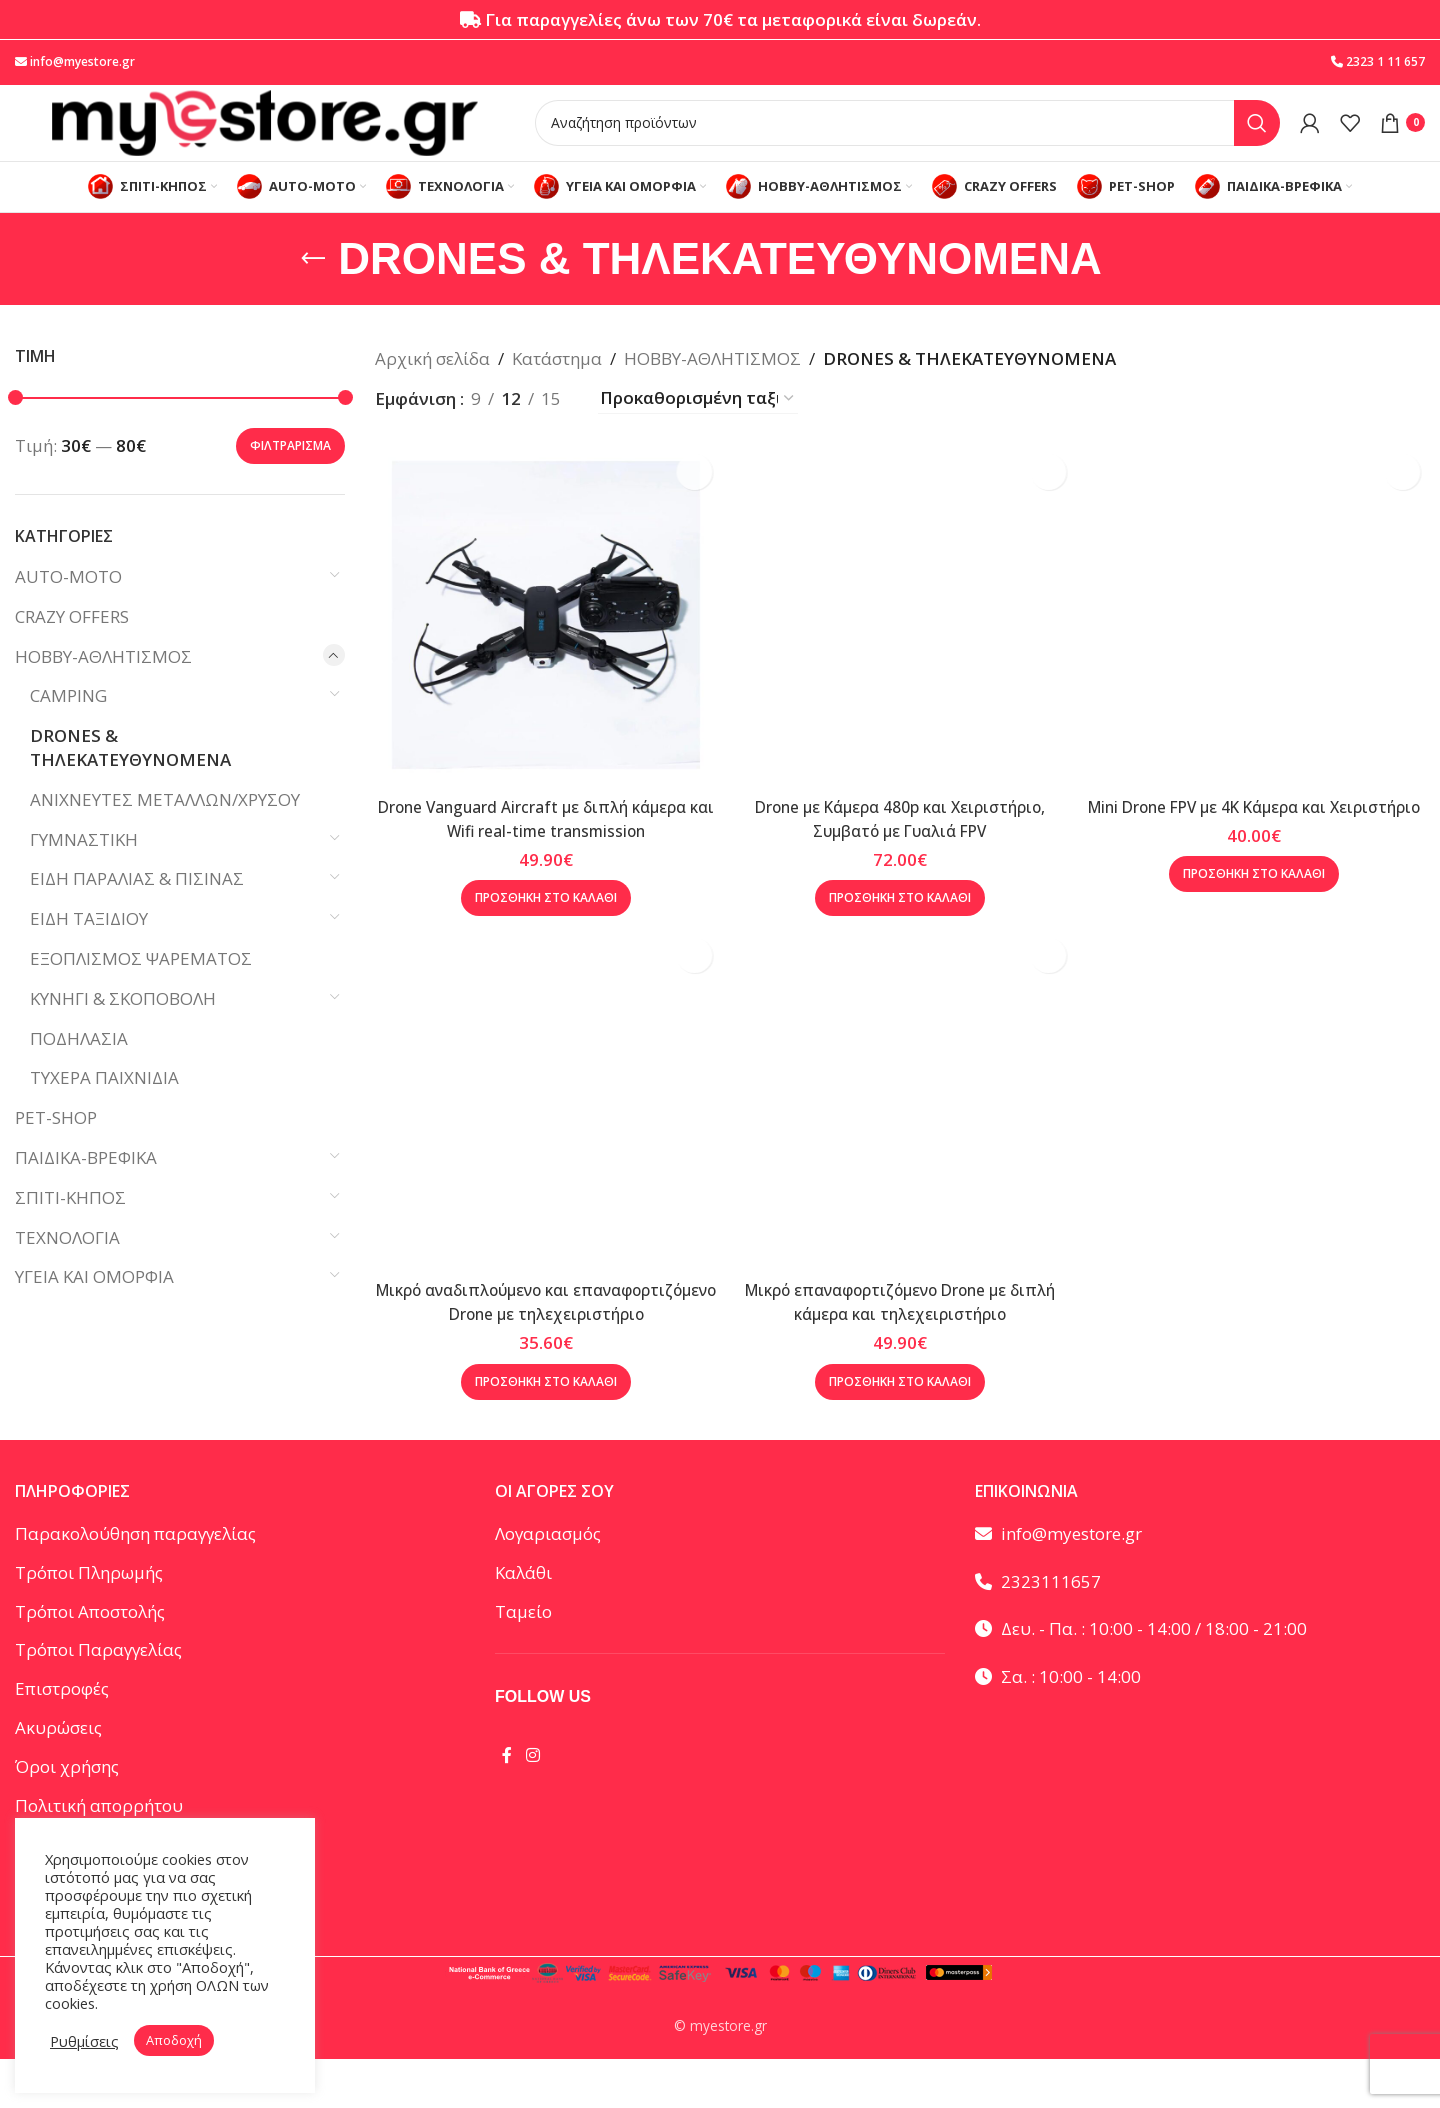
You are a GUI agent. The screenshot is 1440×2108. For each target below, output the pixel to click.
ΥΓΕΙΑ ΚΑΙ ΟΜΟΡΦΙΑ (94, 1308)
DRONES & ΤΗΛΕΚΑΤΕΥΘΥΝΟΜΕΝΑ (130, 779)
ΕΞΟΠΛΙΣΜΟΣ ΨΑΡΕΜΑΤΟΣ (141, 990)
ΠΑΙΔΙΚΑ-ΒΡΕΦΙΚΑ (86, 1189)
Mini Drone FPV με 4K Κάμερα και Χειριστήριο (1260, 837)
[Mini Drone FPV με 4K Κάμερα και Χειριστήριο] (1260, 640)
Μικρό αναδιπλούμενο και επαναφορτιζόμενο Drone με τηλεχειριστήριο (540, 1339)
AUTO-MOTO (68, 608)
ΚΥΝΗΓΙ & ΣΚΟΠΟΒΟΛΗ (123, 1029)
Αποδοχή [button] (174, 2040)
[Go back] (313, 290)
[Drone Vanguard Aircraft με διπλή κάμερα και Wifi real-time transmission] (540, 640)
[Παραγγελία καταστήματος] (698, 429)
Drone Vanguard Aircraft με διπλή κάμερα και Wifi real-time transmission (540, 837)
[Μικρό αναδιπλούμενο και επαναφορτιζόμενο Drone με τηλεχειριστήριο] (540, 1130)
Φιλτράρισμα (290, 476)
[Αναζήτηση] (907, 137)
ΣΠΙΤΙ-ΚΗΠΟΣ (70, 1228)
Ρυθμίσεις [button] (84, 2041)
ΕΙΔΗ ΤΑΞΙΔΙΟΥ (89, 950)
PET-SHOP (56, 1149)
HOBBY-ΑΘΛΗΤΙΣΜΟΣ (103, 687)
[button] (540, 917)
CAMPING (68, 727)
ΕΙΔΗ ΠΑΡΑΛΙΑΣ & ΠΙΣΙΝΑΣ (137, 910)
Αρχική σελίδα (432, 390)
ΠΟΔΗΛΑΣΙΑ (79, 1069)
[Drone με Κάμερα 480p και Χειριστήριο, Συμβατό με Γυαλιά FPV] (900, 640)
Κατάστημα (557, 390)
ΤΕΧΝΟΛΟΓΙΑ (67, 1268)
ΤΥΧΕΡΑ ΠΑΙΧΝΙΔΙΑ (104, 1109)
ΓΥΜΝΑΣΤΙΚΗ (84, 870)
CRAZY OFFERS (72, 647)
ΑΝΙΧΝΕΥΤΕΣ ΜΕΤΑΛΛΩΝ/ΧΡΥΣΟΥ (165, 830)
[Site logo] (265, 135)
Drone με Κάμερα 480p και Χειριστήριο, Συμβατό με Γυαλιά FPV (900, 837)
